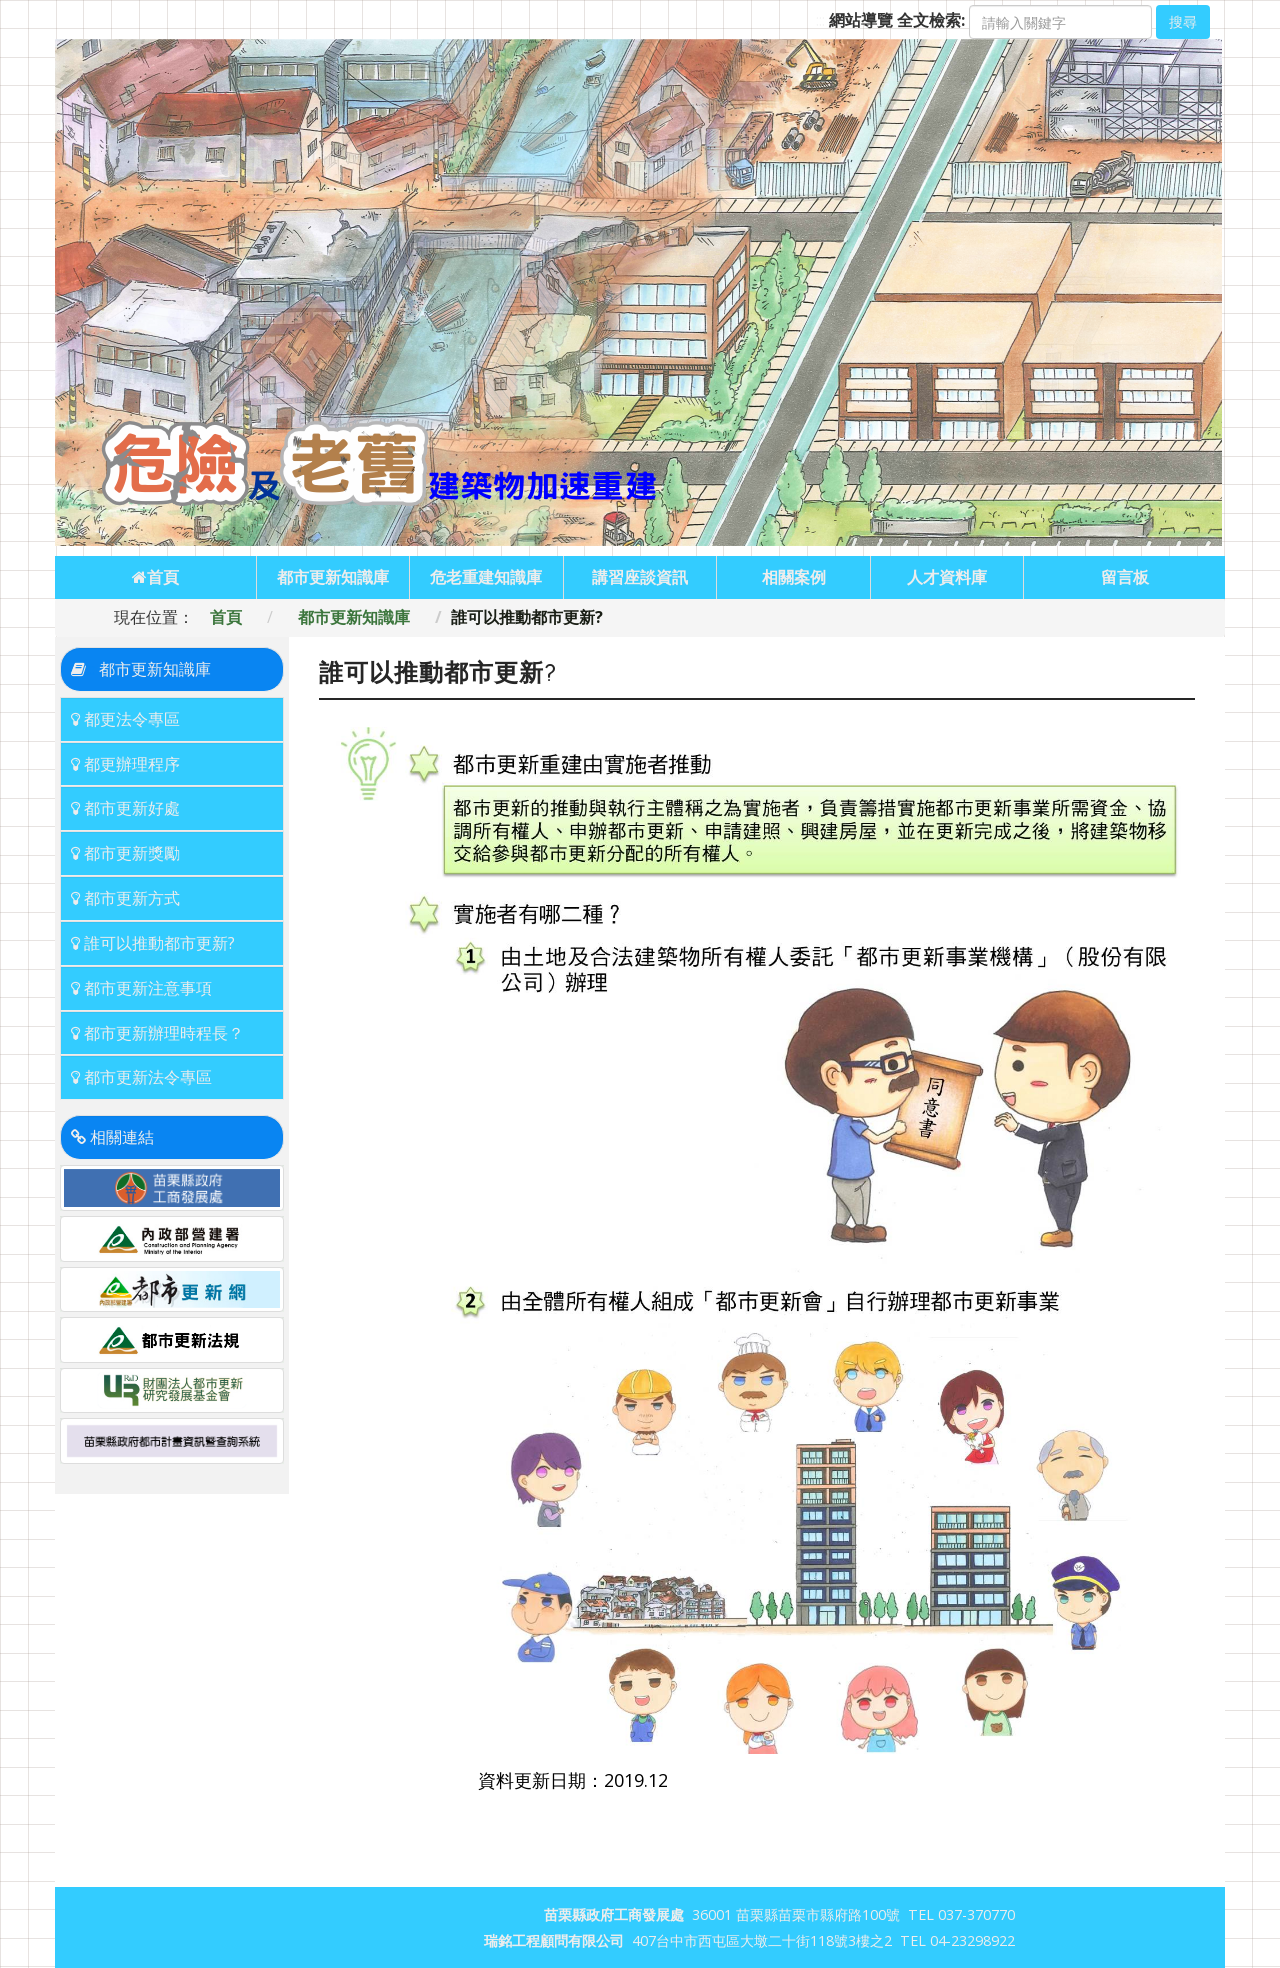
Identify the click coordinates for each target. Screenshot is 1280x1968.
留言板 (1125, 577)
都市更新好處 (125, 808)
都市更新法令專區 (141, 1077)
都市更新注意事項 (141, 988)
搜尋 (1183, 21)
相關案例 (794, 577)
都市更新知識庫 (333, 577)
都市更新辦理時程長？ (157, 1033)
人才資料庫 (947, 577)
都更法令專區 (125, 719)
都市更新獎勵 (125, 853)
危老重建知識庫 (486, 577)
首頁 (155, 577)
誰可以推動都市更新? (153, 943)
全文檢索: (931, 20)
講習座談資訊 (640, 577)
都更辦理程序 (125, 764)
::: (820, 20)
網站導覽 (861, 20)
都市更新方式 (125, 898)
